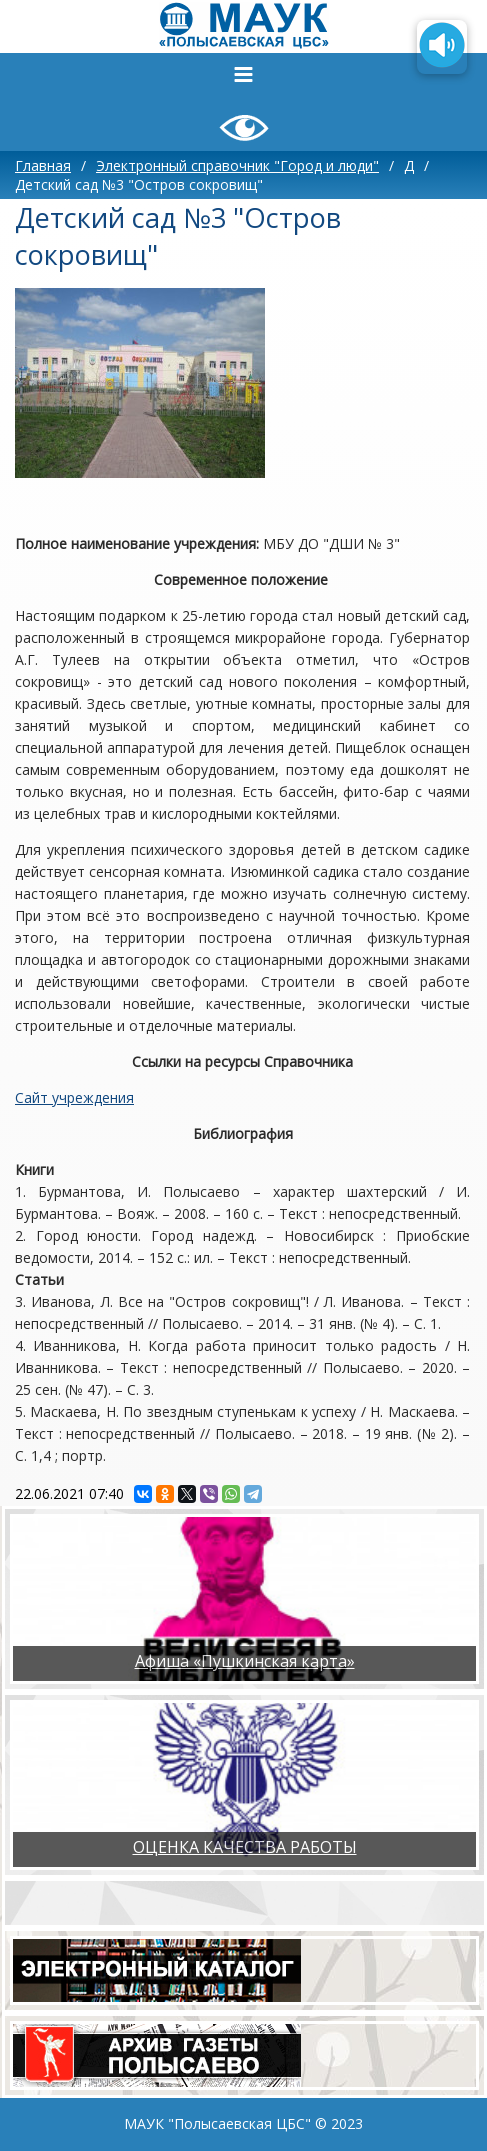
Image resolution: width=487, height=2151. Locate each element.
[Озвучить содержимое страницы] (442, 47)
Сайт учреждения (74, 1097)
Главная (43, 165)
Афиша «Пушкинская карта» (245, 1661)
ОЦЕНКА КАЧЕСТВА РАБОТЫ (245, 1847)
